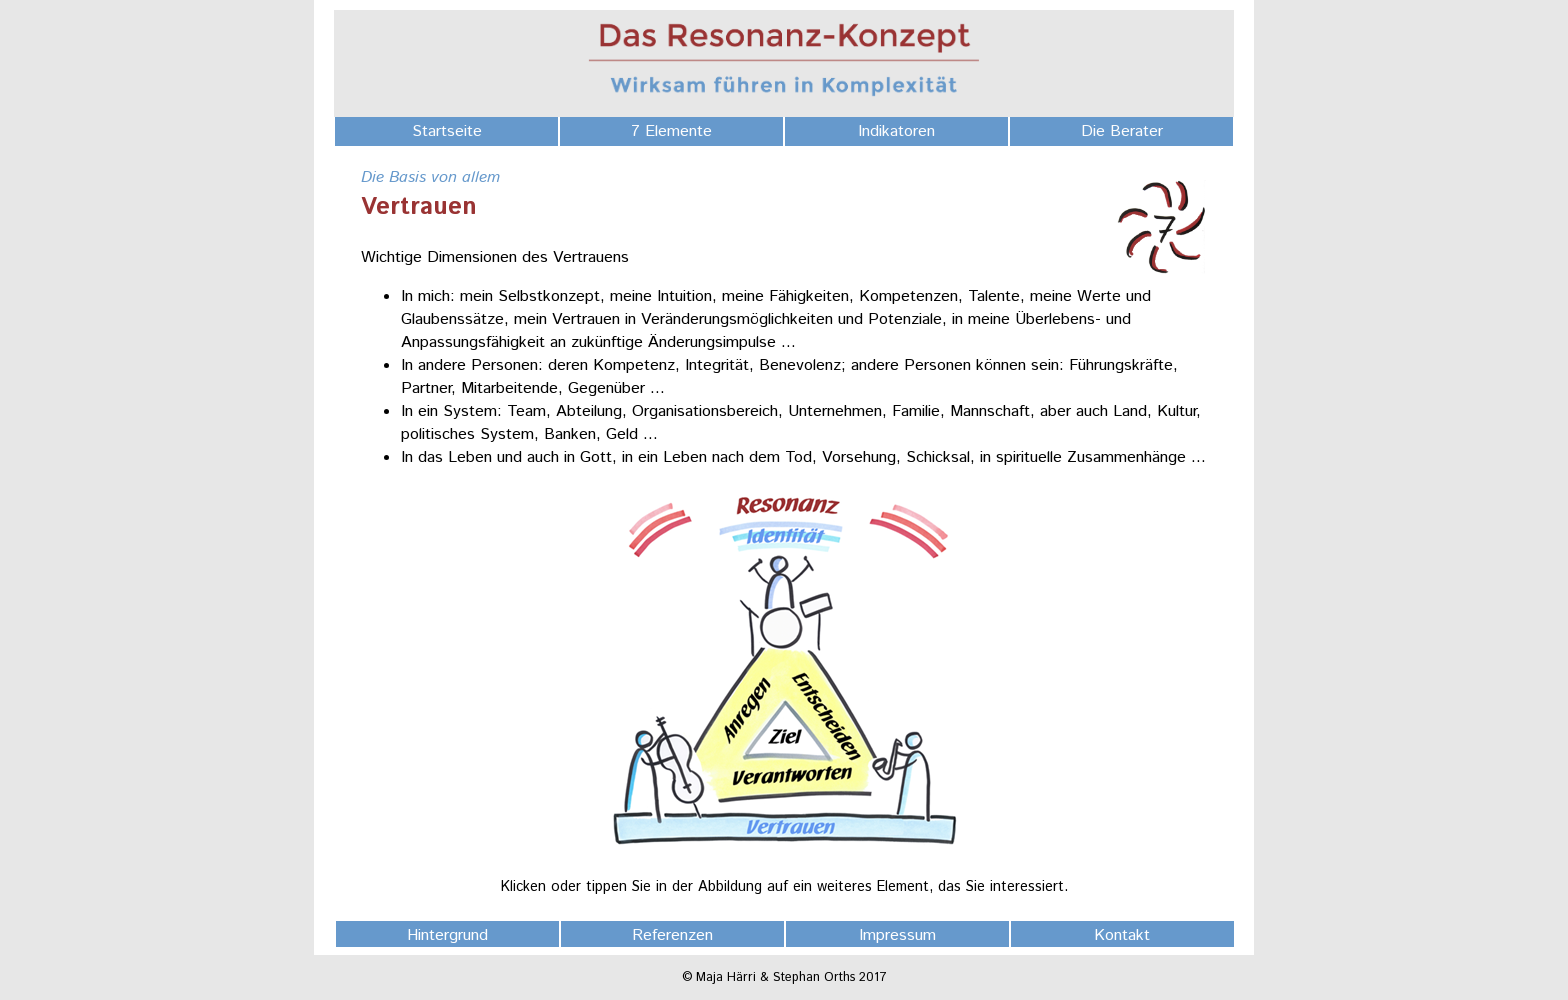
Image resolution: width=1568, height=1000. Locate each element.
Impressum (897, 935)
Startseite (447, 131)
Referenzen (672, 935)
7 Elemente (671, 131)
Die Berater (1122, 131)
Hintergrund (447, 935)
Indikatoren (896, 131)
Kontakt (1122, 935)
